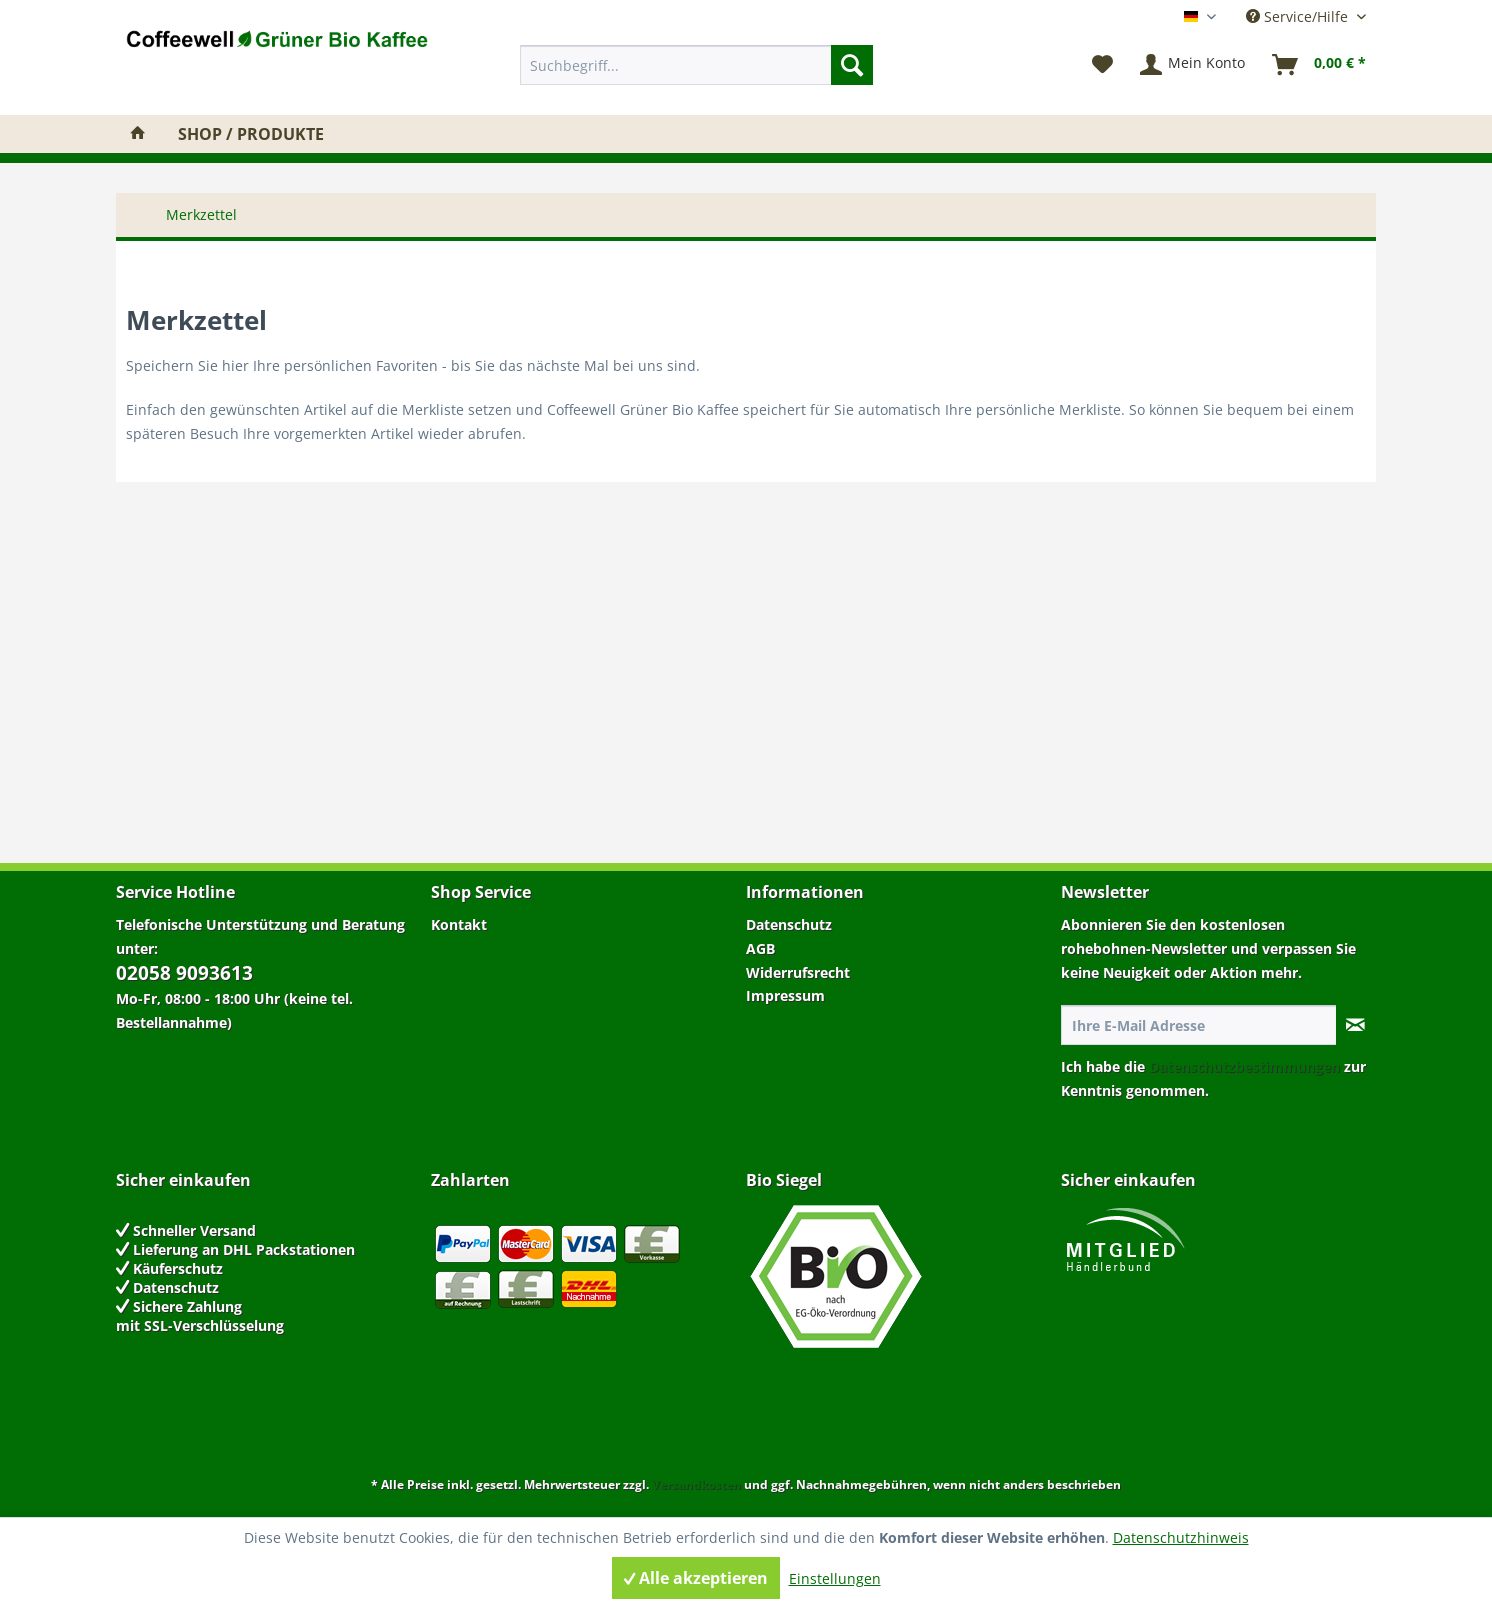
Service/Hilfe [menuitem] (1299, 16)
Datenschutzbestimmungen (1244, 1066)
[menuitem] (696, 65)
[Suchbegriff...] (696, 65)
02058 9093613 (184, 973)
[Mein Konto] (1193, 65)
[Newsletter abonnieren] (1355, 1025)
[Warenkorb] (1320, 65)
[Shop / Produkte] (251, 134)
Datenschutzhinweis (1181, 1537)
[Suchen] (852, 65)
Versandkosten (696, 1484)
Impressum (785, 995)
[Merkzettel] (1102, 65)
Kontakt (459, 924)
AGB (760, 948)
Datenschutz (789, 924)
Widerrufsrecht (798, 972)
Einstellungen (835, 1578)
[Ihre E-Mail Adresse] (1199, 1025)
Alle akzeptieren (696, 1578)
